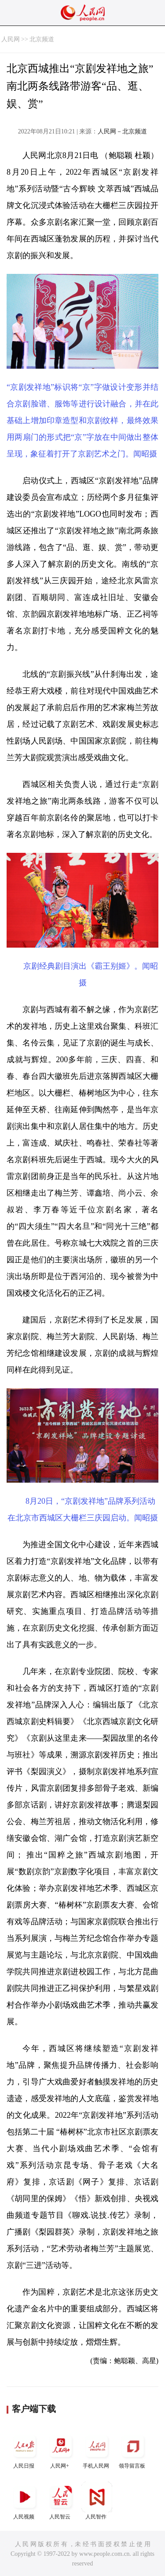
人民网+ (60, 2450)
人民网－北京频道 (122, 131)
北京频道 (41, 39)
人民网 (10, 39)
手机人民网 (96, 2450)
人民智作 (96, 2501)
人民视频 (24, 2501)
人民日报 (24, 2450)
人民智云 (60, 2501)
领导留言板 (132, 2450)
